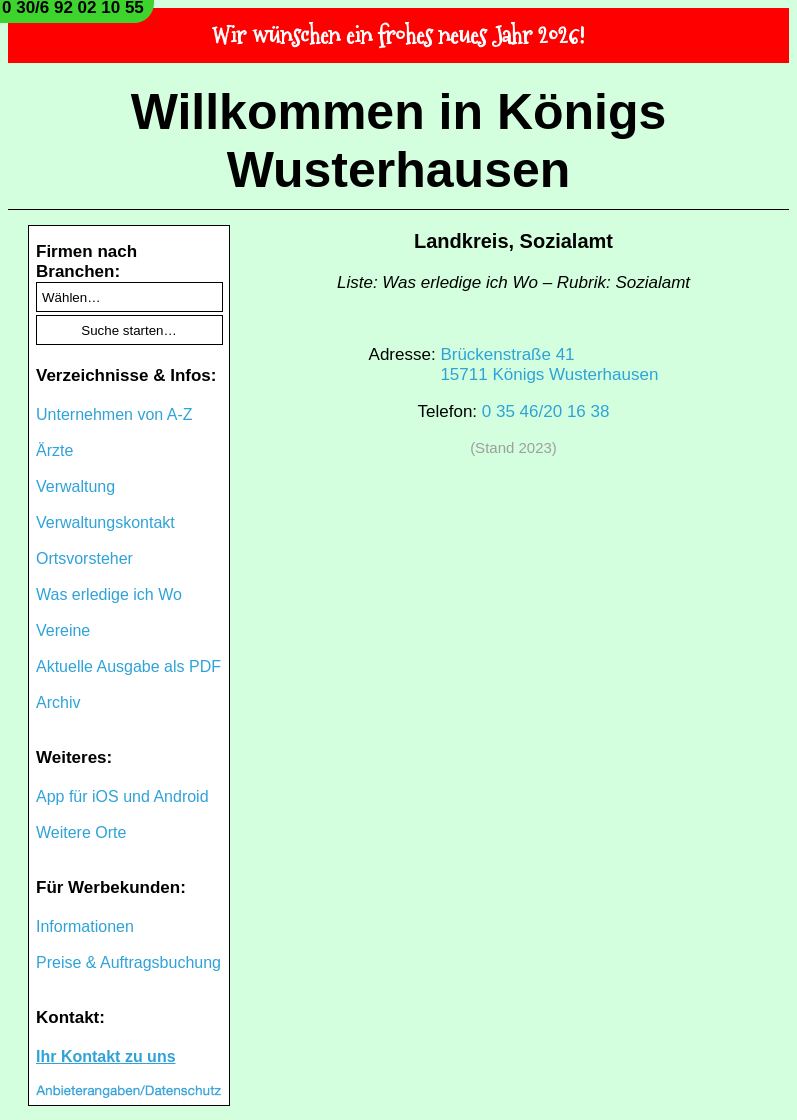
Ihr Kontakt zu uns (106, 1056)
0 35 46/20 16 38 (546, 411)
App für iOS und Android (122, 796)
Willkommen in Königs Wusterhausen (399, 141)
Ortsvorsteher (84, 558)
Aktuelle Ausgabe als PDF (128, 666)
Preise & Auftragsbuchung (128, 962)
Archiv (58, 702)
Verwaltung (75, 486)
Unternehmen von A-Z (114, 414)
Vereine (63, 630)
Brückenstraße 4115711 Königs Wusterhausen (549, 364)
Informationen (85, 926)
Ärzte (54, 450)
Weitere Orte (81, 832)
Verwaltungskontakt (105, 522)
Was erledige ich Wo (109, 594)
